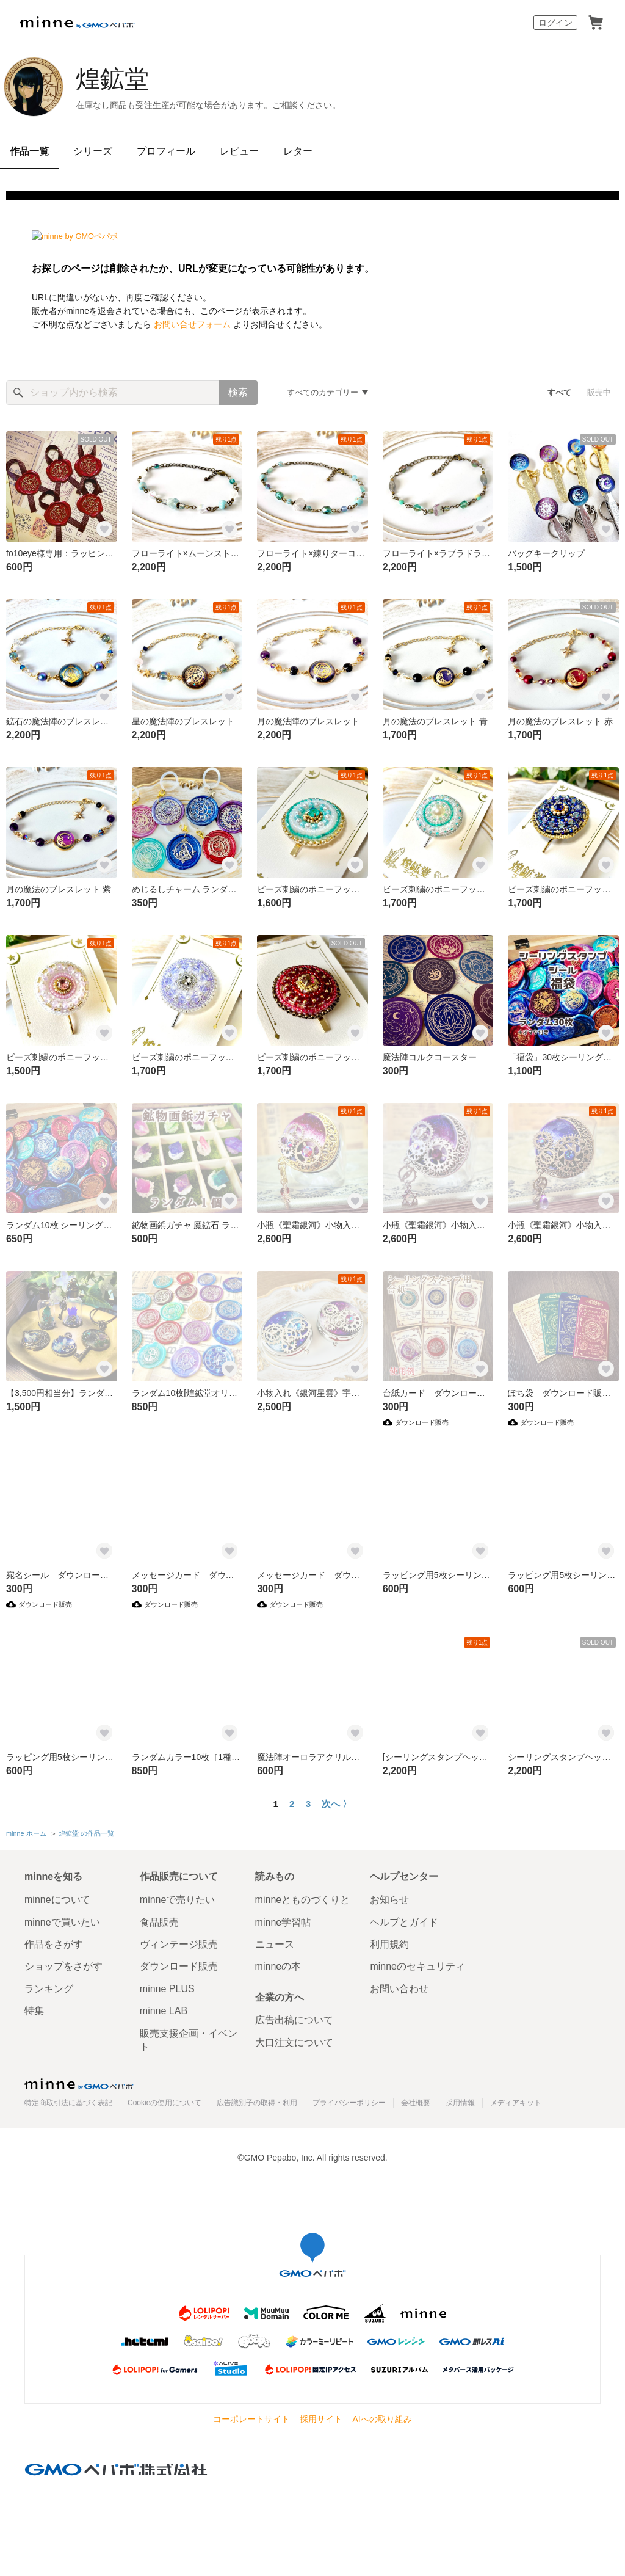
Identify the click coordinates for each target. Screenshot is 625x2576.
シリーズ (92, 151)
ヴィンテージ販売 (179, 1944)
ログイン (555, 22)
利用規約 (389, 1944)
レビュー (239, 151)
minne (79, 2083)
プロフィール (166, 151)
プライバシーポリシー (349, 2102)
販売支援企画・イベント (188, 2040)
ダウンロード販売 (179, 1966)
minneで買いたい (62, 1922)
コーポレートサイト (251, 2419)
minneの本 (278, 1966)
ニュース (274, 1944)
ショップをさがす (63, 1966)
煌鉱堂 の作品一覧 (86, 1833)
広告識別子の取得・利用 (257, 2102)
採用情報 (460, 2102)
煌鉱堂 (112, 78)
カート (595, 22)
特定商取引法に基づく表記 (68, 2102)
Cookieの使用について (164, 2102)
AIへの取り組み (381, 2419)
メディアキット (515, 2102)
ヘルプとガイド (404, 1922)
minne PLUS (167, 1989)
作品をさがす (53, 1944)
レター (297, 151)
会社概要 (415, 2102)
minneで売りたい (177, 1899)
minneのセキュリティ (417, 1966)
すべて (559, 392)
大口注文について (294, 2042)
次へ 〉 (337, 1804)
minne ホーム (26, 1833)
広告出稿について (294, 2020)
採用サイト (321, 2419)
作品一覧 (29, 151)
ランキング (48, 1989)
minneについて (57, 1899)
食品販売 (159, 1922)
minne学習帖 (283, 1922)
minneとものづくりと (302, 1899)
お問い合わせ (399, 1989)
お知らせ (389, 1899)
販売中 (599, 392)
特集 (34, 2011)
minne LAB (163, 2011)
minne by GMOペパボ (77, 22)
